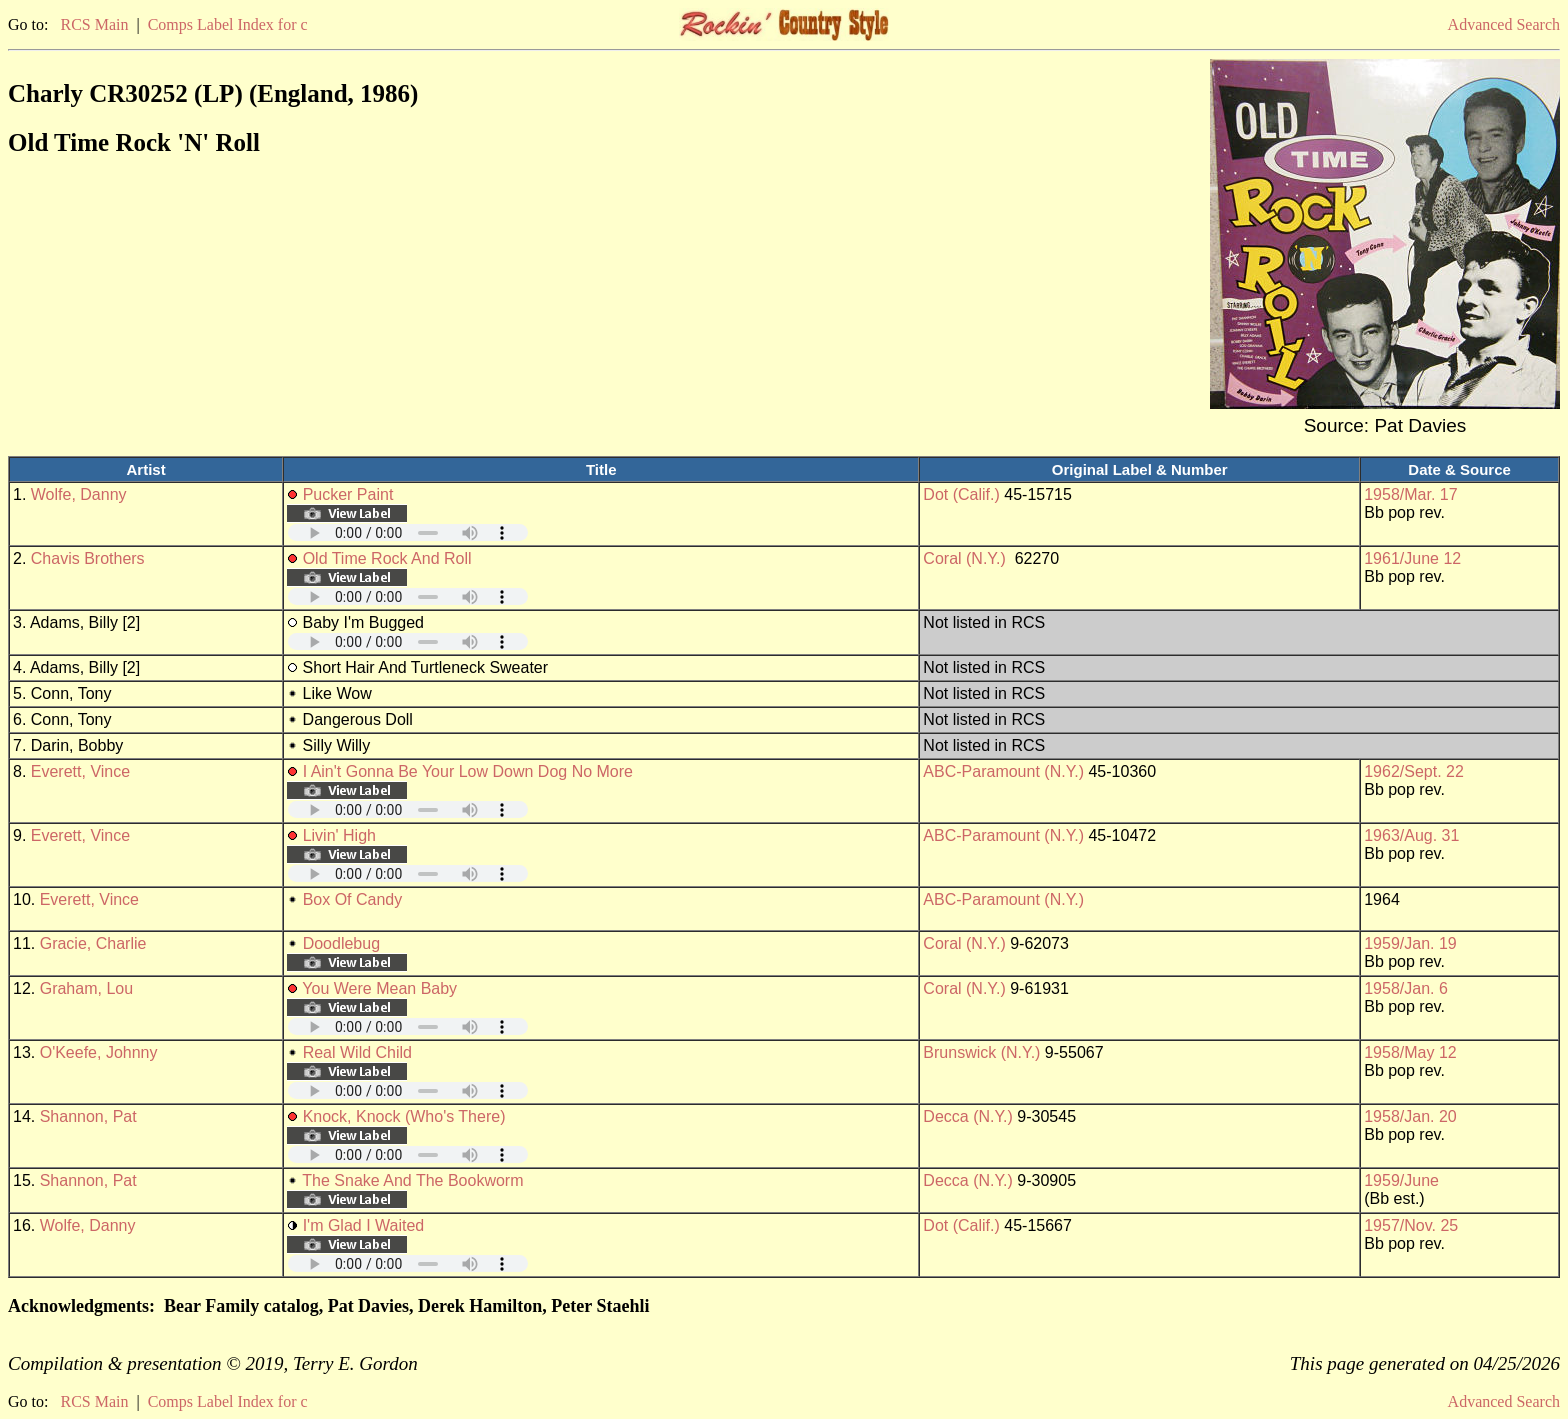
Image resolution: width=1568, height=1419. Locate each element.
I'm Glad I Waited (364, 1225)
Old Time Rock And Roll (387, 558)
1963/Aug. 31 (1411, 835)
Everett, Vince (80, 771)
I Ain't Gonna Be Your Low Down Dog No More (468, 771)
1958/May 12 (1410, 1052)
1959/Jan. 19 (1410, 943)
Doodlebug (341, 943)
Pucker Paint (348, 494)
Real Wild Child (357, 1052)
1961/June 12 (1412, 558)
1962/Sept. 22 (1414, 771)
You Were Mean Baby (379, 988)
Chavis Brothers (88, 558)
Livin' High (339, 835)
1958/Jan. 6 (1406, 988)
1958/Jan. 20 (1410, 1116)
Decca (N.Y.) (968, 1116)
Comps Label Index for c (228, 24)
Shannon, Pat (88, 1116)
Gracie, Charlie (93, 943)
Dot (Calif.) (961, 494)
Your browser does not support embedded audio (408, 532)
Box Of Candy (353, 899)
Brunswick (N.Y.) (981, 1052)
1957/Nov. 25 (1411, 1225)
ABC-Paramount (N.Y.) (1003, 771)
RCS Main (94, 24)
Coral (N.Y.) (964, 558)
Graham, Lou (86, 988)
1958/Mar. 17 (1410, 494)
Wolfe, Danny (79, 494)
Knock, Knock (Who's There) (404, 1116)
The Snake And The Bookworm (412, 1180)
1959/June (1401, 1180)
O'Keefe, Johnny (99, 1052)
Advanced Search (1504, 24)
